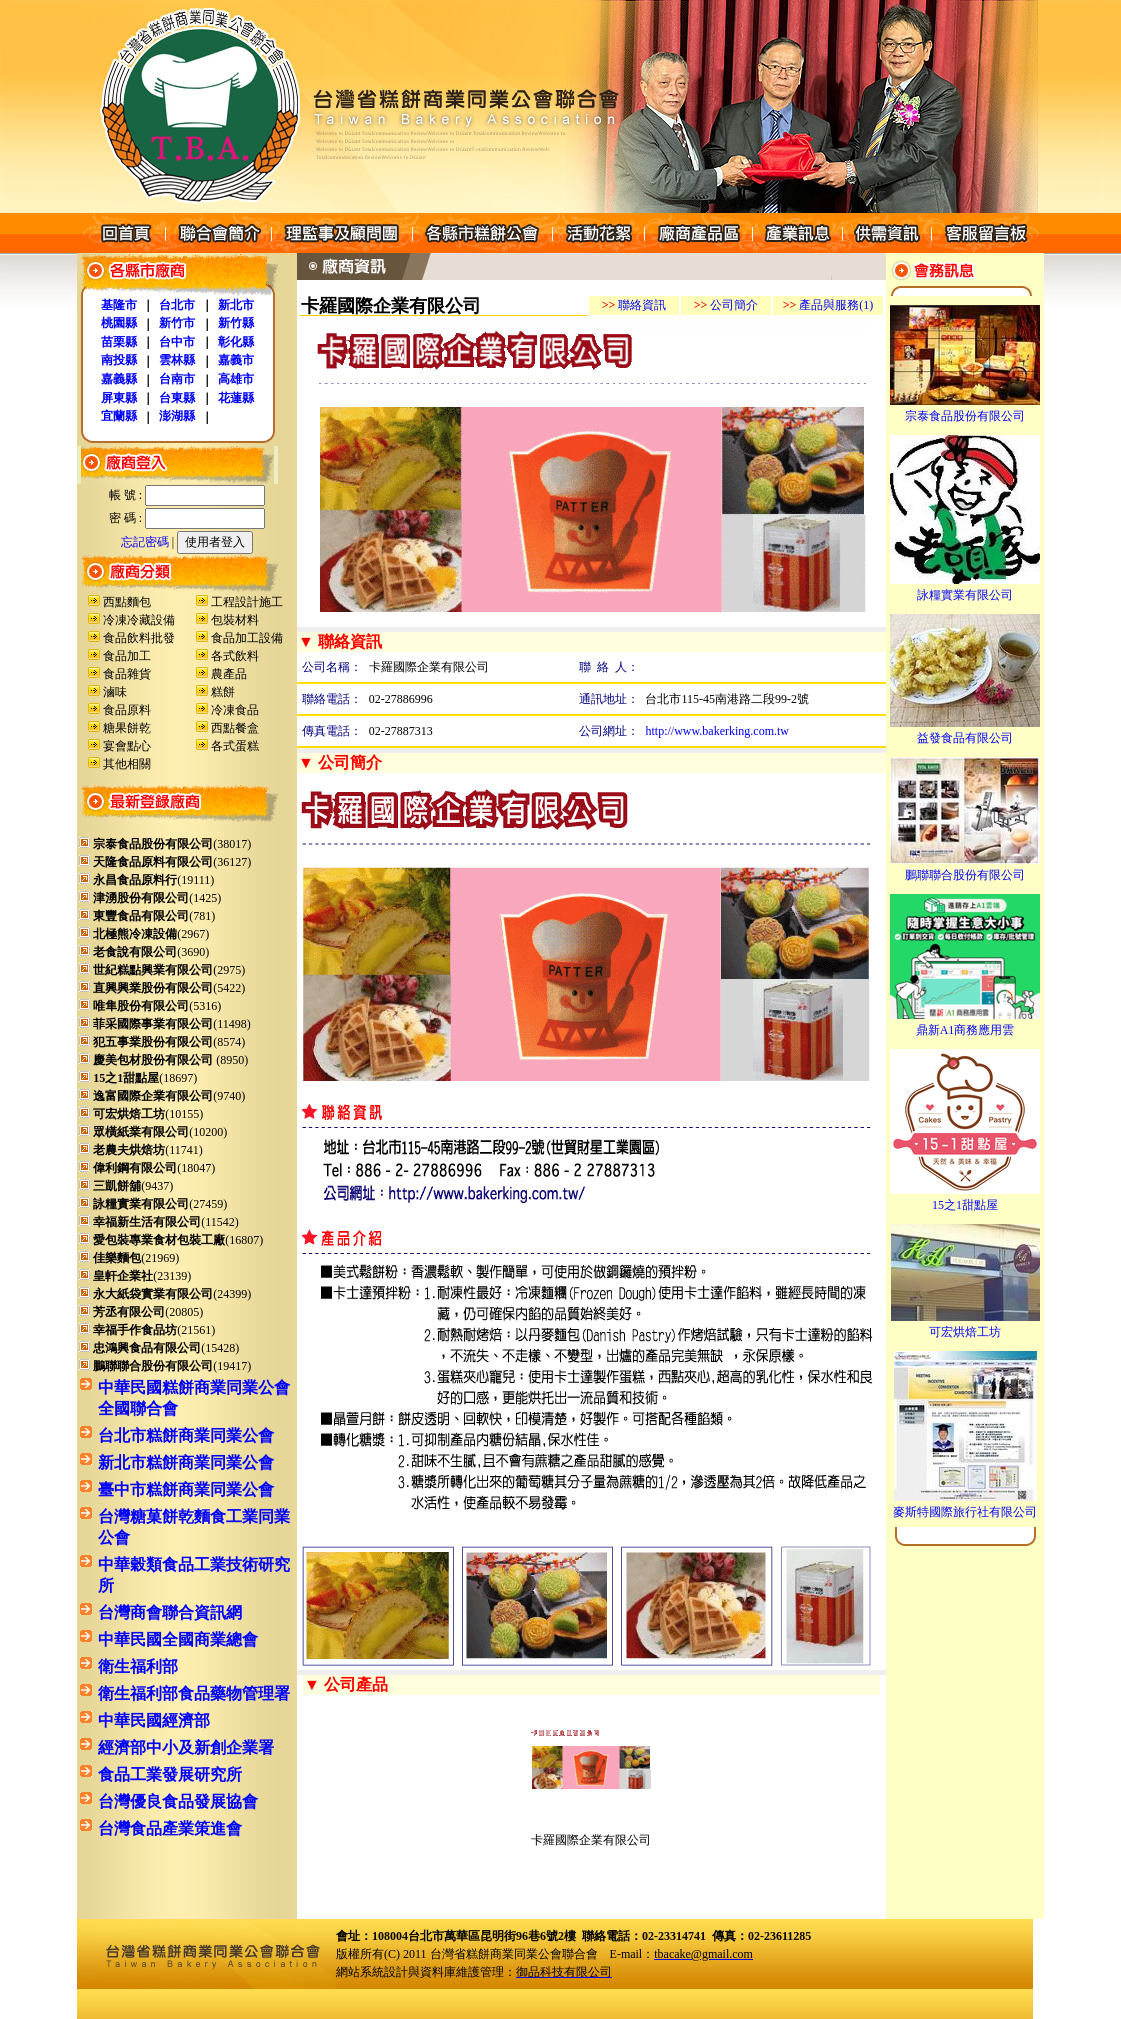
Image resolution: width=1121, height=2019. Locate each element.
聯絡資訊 (634, 305)
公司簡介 (726, 305)
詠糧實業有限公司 (965, 589)
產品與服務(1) (828, 305)
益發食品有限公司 (965, 732)
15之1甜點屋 (965, 1199)
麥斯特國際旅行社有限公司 (965, 1506)
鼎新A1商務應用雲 (965, 1024)
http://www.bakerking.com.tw (717, 731)
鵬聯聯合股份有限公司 (965, 869)
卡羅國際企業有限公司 (591, 1840)
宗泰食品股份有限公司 (965, 410)
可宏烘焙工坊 (965, 1326)
